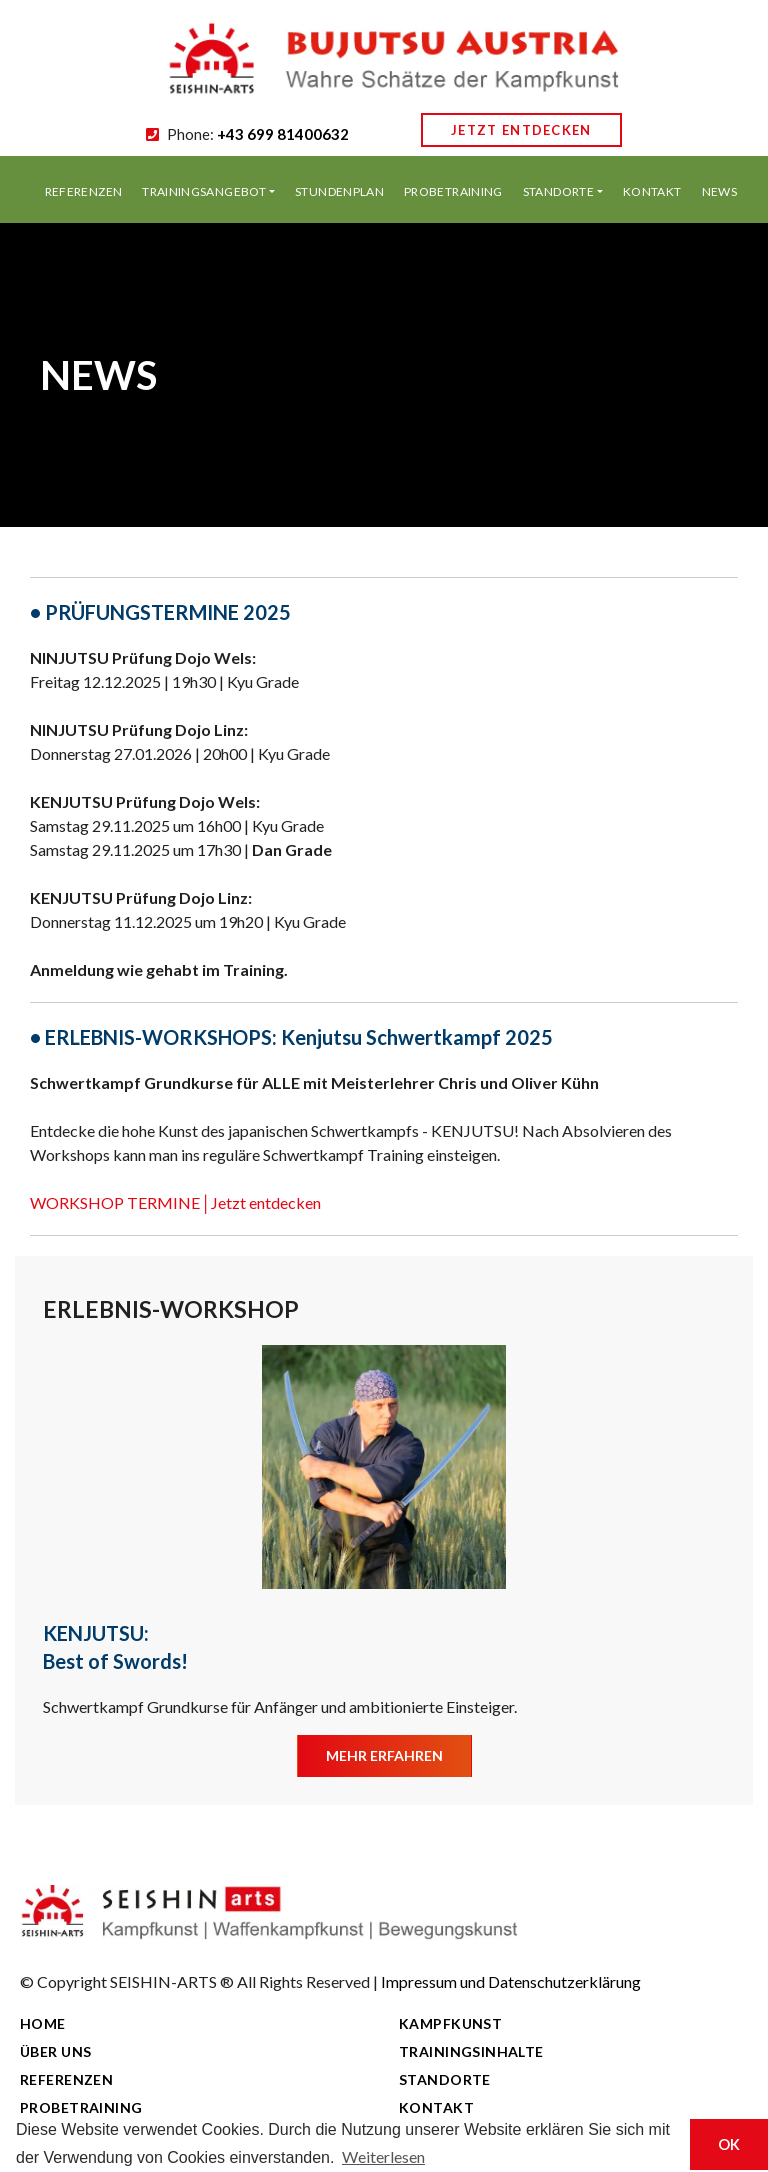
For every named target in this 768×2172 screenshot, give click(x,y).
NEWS (719, 191)
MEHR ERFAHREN (384, 1755)
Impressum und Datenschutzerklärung (511, 1981)
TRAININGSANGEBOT (204, 191)
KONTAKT (652, 191)
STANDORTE (558, 191)
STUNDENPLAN (339, 191)
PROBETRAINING (453, 191)
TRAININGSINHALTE (471, 2051)
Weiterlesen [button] (383, 2156)
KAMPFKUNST (450, 2023)
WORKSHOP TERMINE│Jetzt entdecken (175, 1202)
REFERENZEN (84, 191)
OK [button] (729, 2144)
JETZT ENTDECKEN (521, 130)
